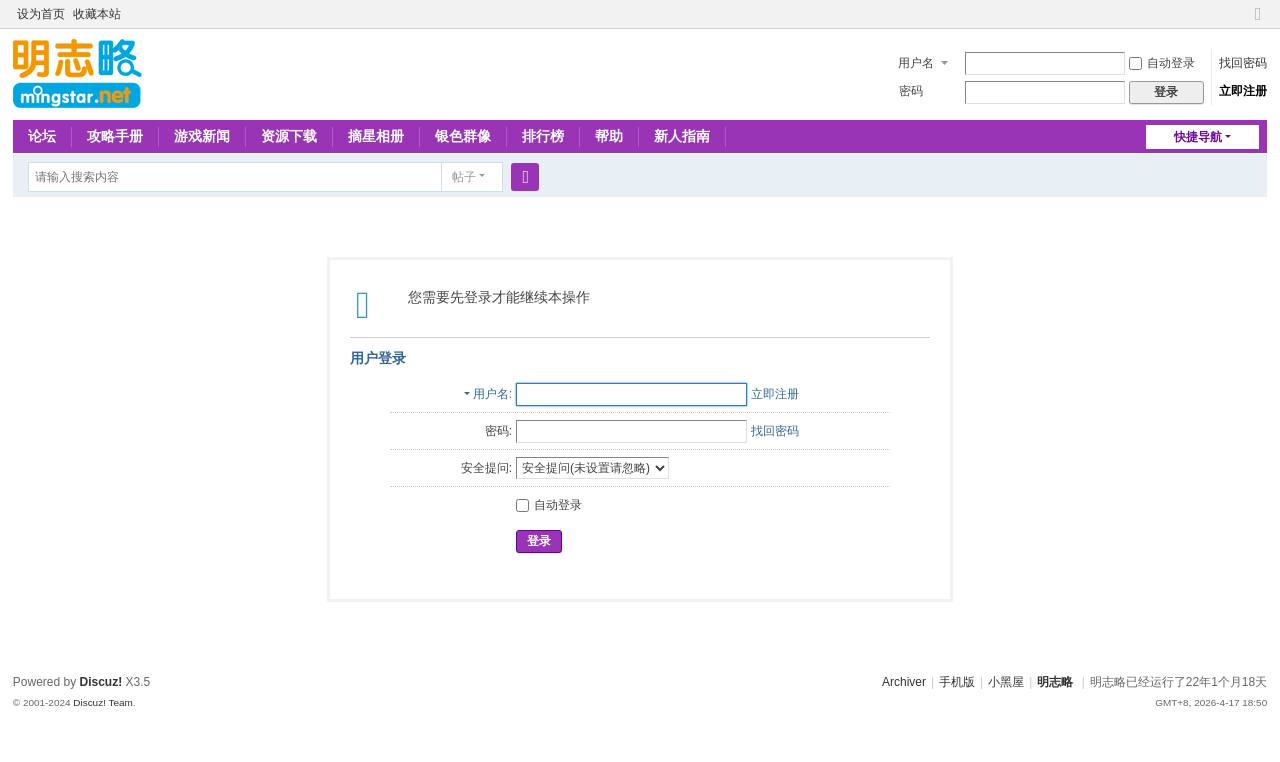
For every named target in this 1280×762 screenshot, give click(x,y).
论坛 (42, 136)
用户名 (916, 63)
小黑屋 (1006, 682)
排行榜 (543, 136)
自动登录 (1162, 63)
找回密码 (1243, 63)
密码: (498, 431)
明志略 (1055, 682)
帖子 (464, 177)
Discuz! (101, 682)
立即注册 (1243, 91)
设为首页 (41, 14)
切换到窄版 (1258, 22)
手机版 (957, 682)
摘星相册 (376, 136)
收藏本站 (97, 14)
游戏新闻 (202, 136)
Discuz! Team (103, 702)
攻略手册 (115, 136)
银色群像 (463, 136)
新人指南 (682, 136)
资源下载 (289, 136)
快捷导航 (1198, 137)
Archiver (904, 682)
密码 (911, 91)
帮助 (609, 136)
